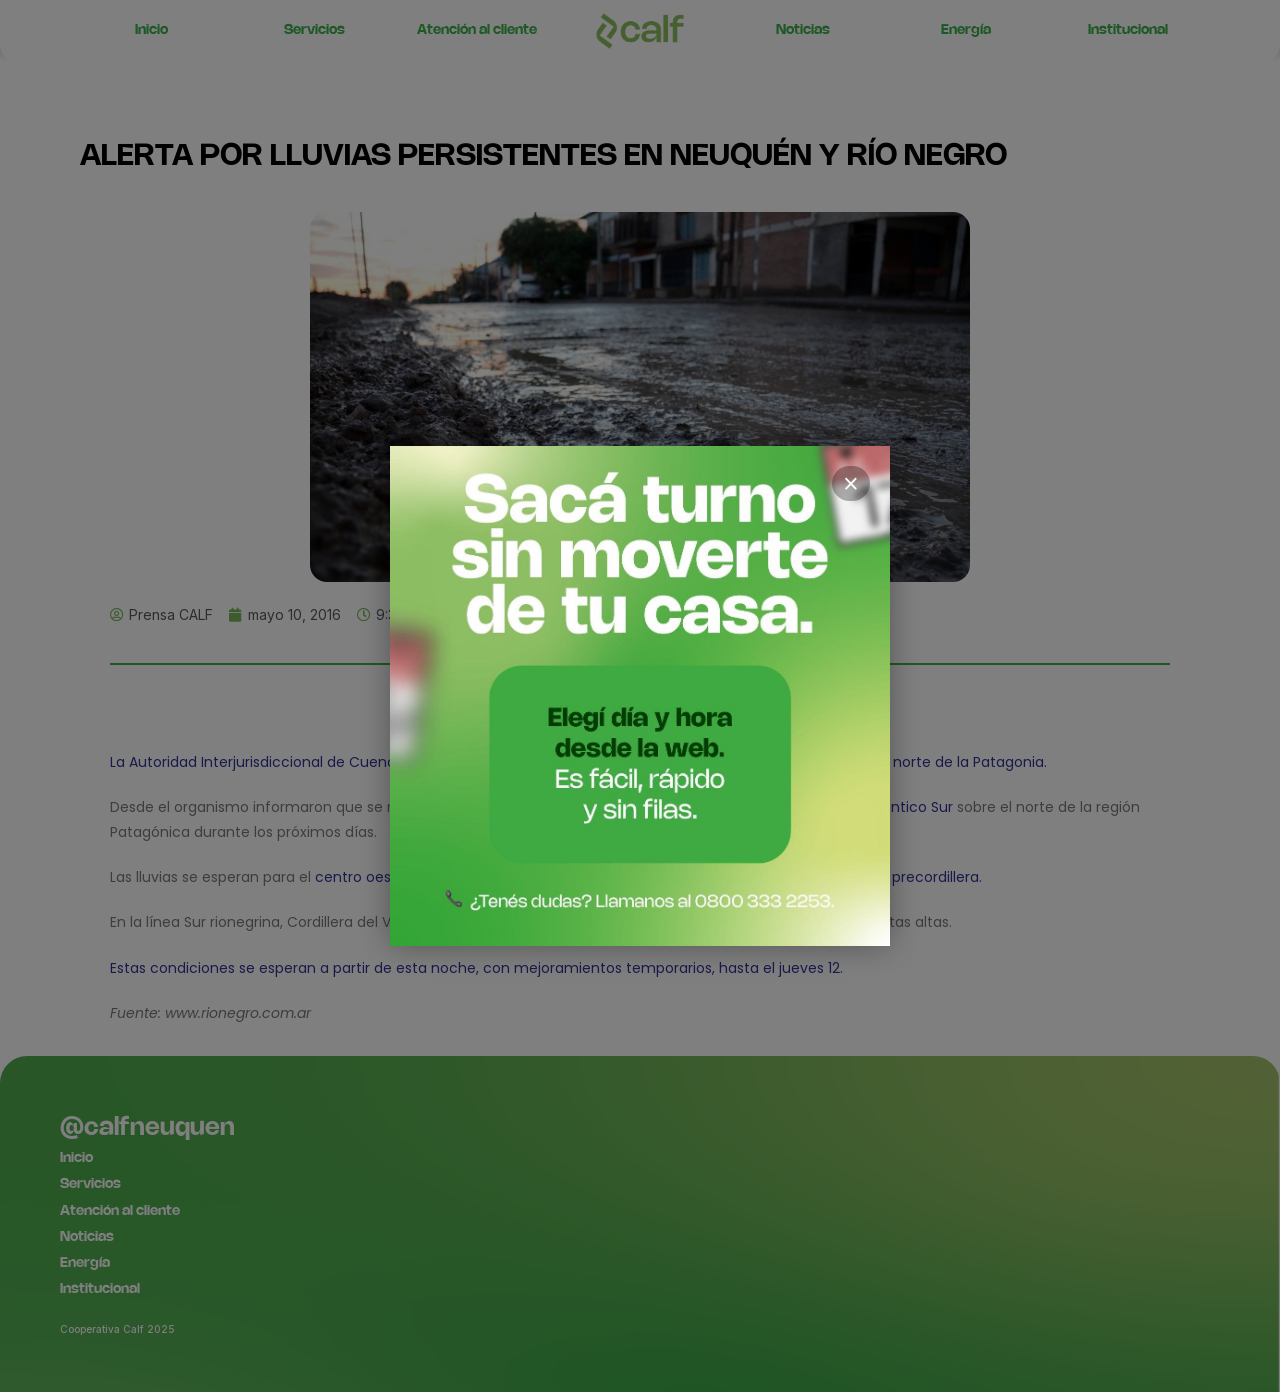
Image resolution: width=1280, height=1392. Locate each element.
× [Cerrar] (851, 484)
